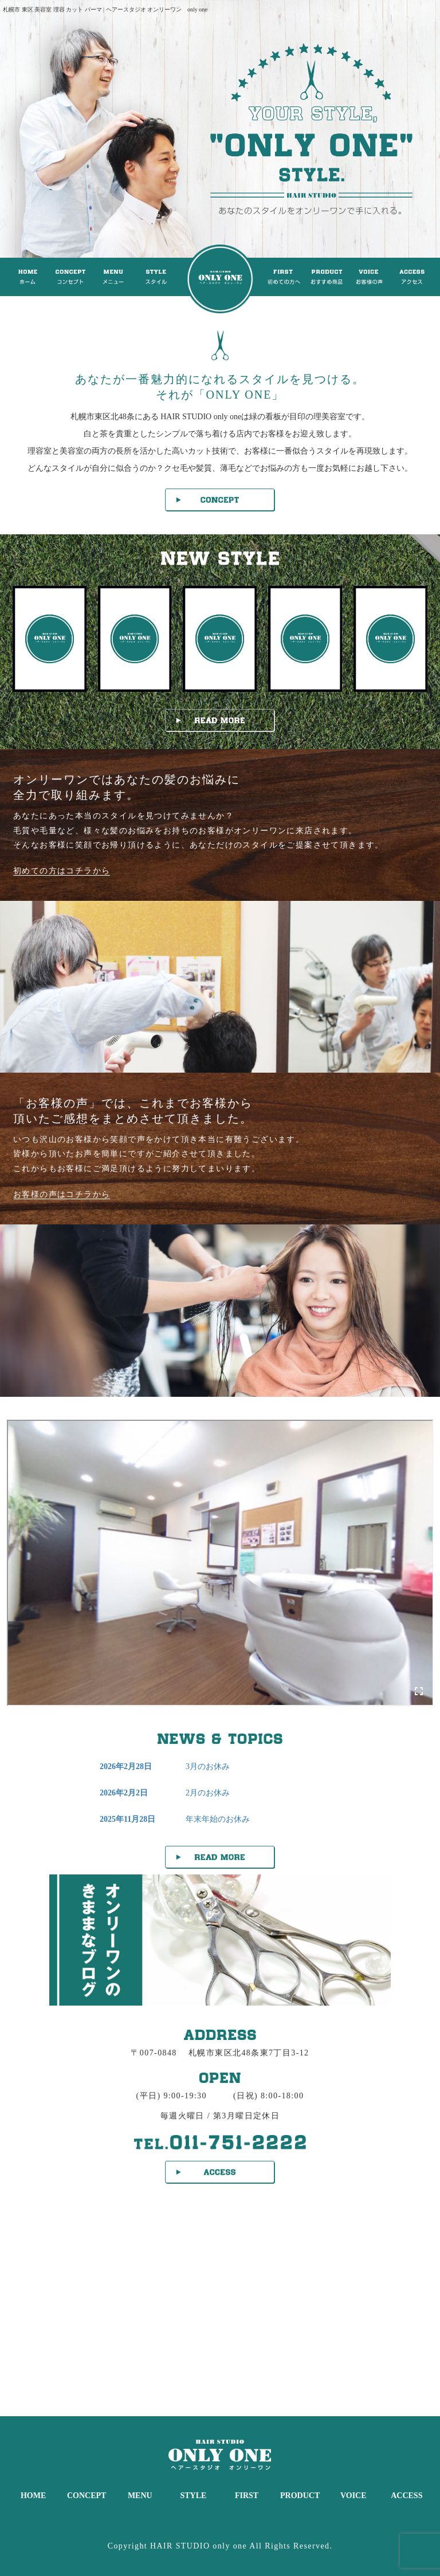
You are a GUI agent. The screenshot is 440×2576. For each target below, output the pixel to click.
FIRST (246, 2495)
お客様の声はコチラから (61, 1194)
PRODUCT (300, 2495)
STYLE (193, 2495)
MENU (140, 2495)
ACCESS (406, 2495)
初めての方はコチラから (61, 870)
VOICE (353, 2495)
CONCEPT (86, 2495)
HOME (33, 2495)
